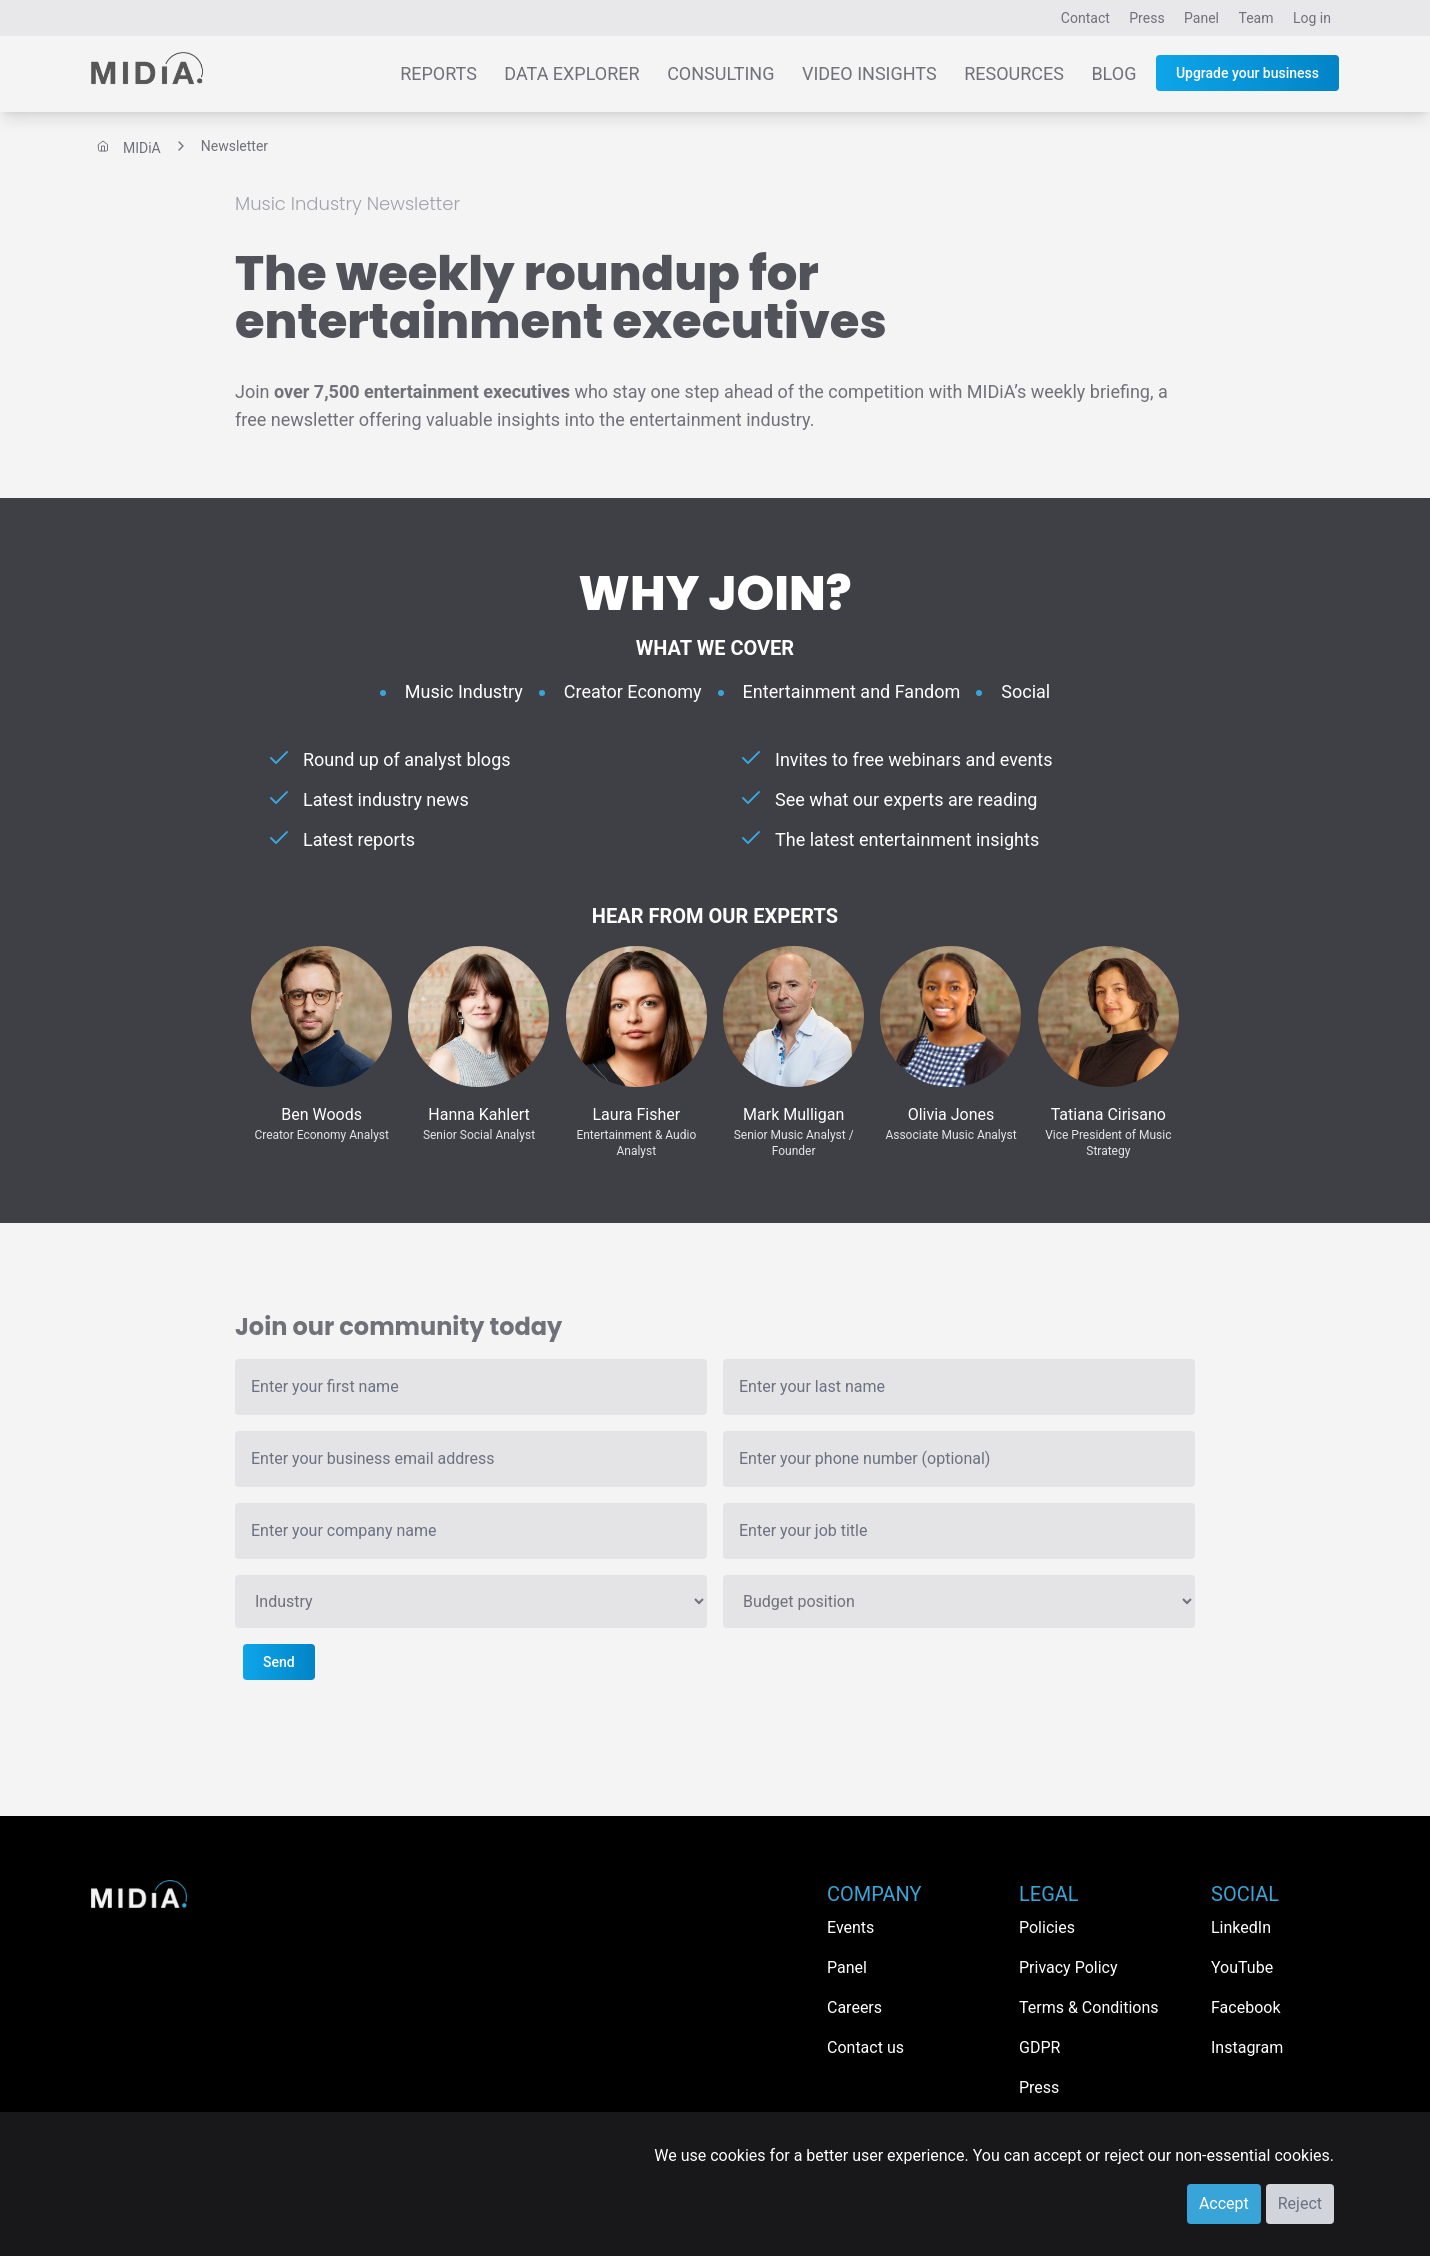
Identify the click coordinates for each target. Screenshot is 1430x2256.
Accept (1224, 2203)
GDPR (1039, 2047)
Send (279, 1662)
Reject (1300, 2203)
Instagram (1247, 2047)
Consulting (720, 73)
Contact (1085, 18)
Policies (1047, 1927)
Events (850, 1927)
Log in (1312, 18)
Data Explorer (571, 73)
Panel (1201, 18)
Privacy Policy (1068, 1967)
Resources (1014, 73)
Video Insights (869, 73)
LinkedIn (1241, 1927)
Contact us (865, 2047)
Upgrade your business (1247, 73)
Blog (1113, 73)
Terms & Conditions (1089, 2007)
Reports (438, 73)
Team (1256, 18)
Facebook (1245, 2007)
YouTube (1242, 1967)
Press (1146, 18)
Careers (854, 2007)
